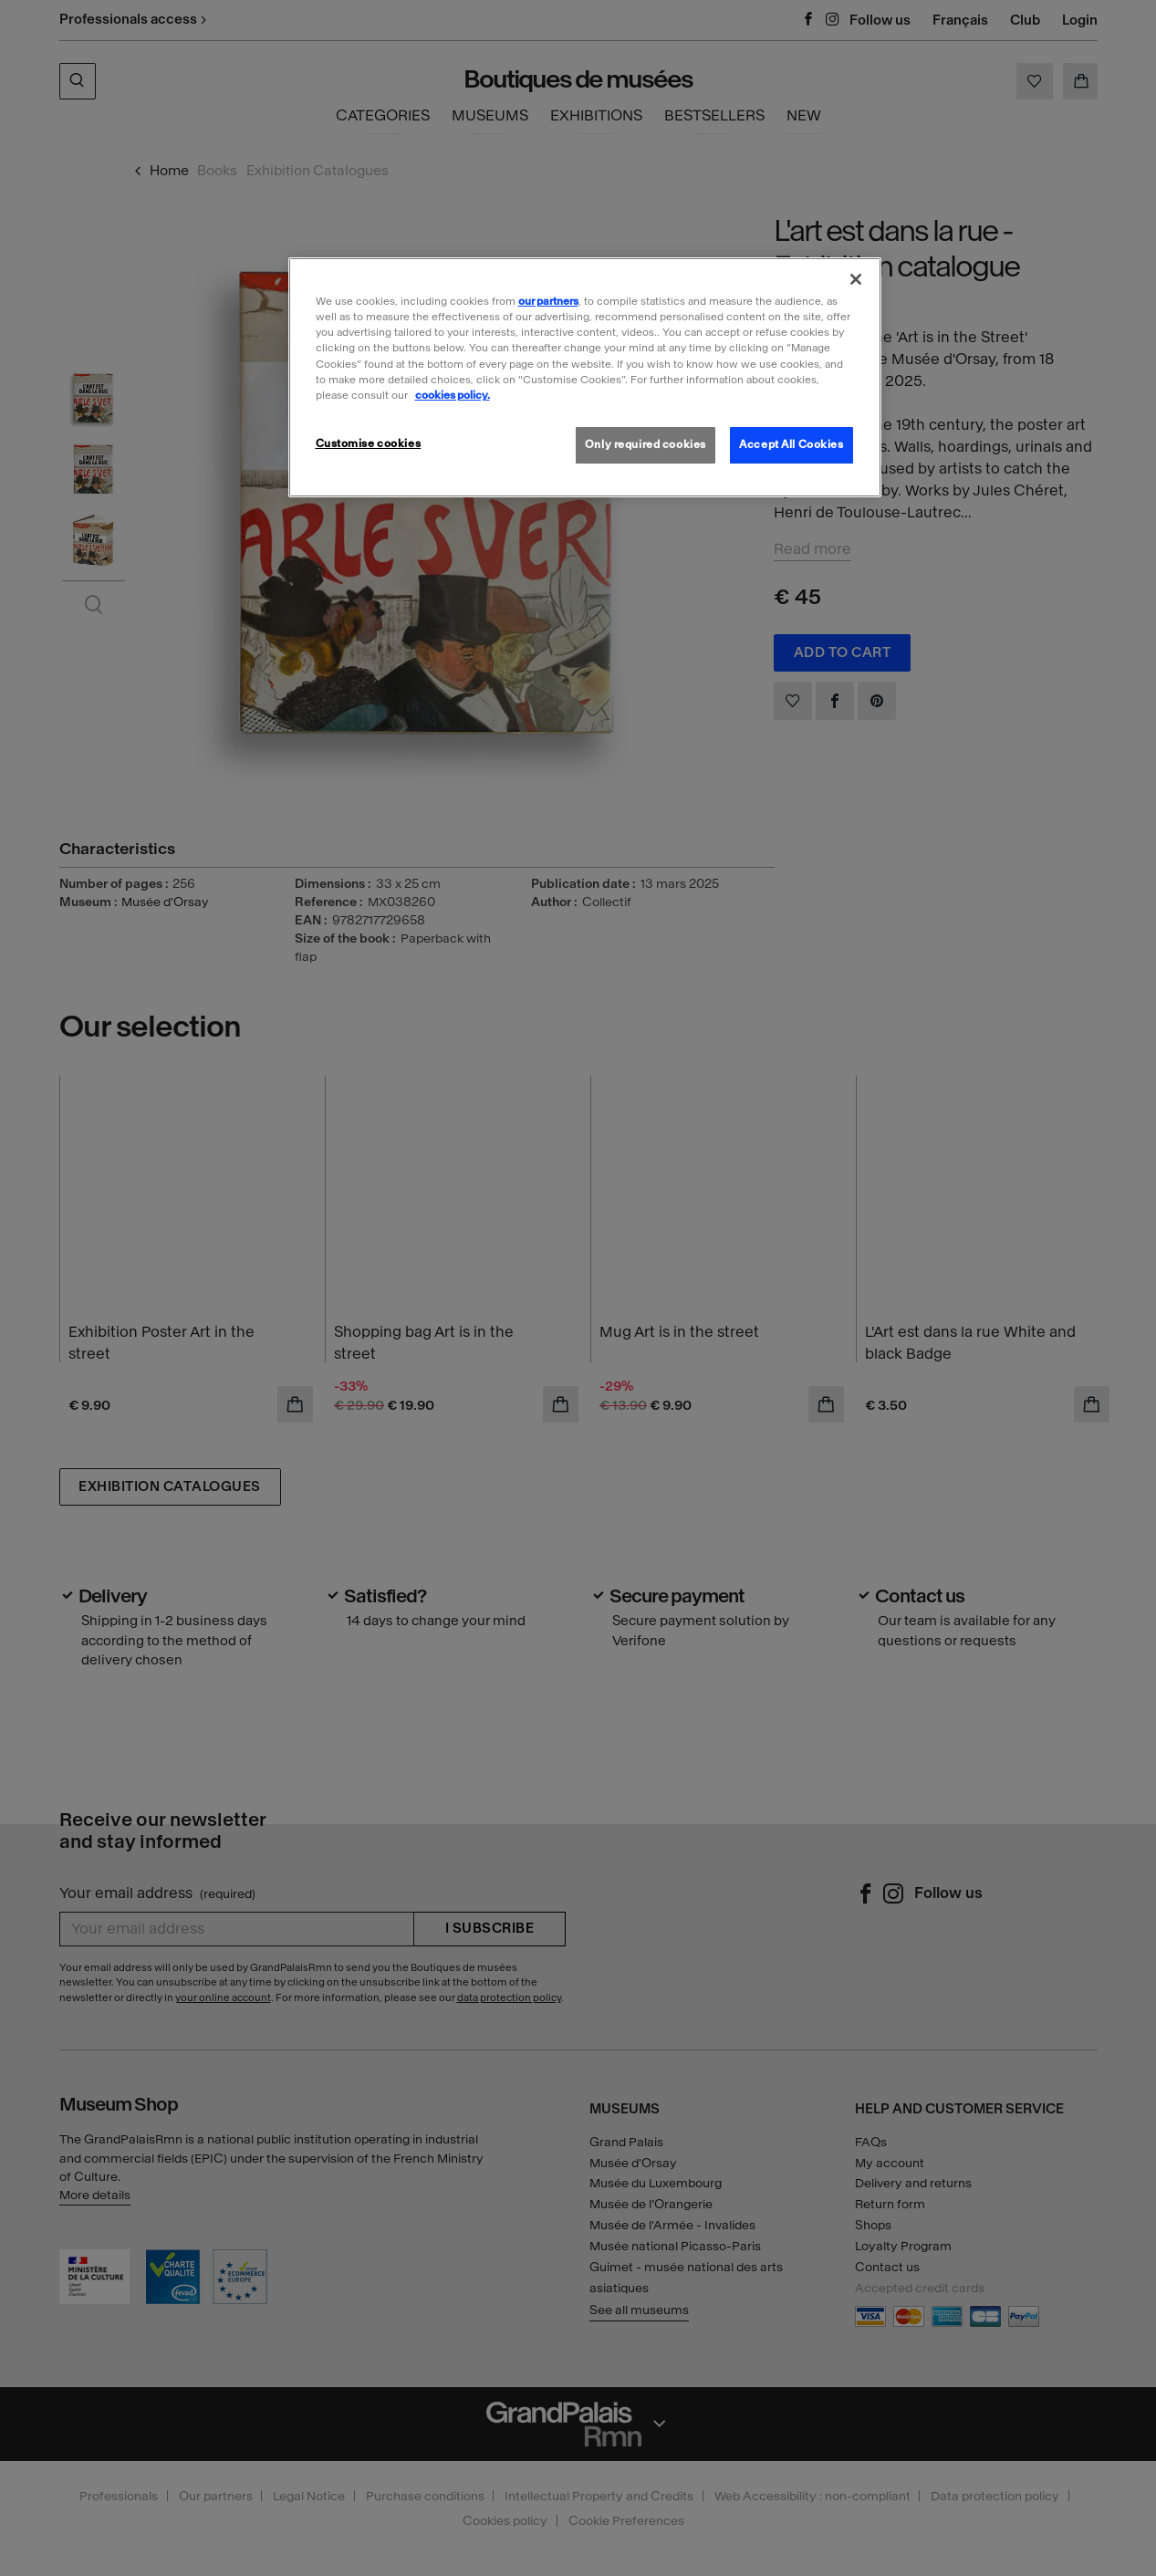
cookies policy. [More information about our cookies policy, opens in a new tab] (452, 395)
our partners (548, 301)
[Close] (856, 279)
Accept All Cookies (791, 444)
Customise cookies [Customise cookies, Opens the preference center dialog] (369, 443)
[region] (584, 376)
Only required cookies (645, 444)
